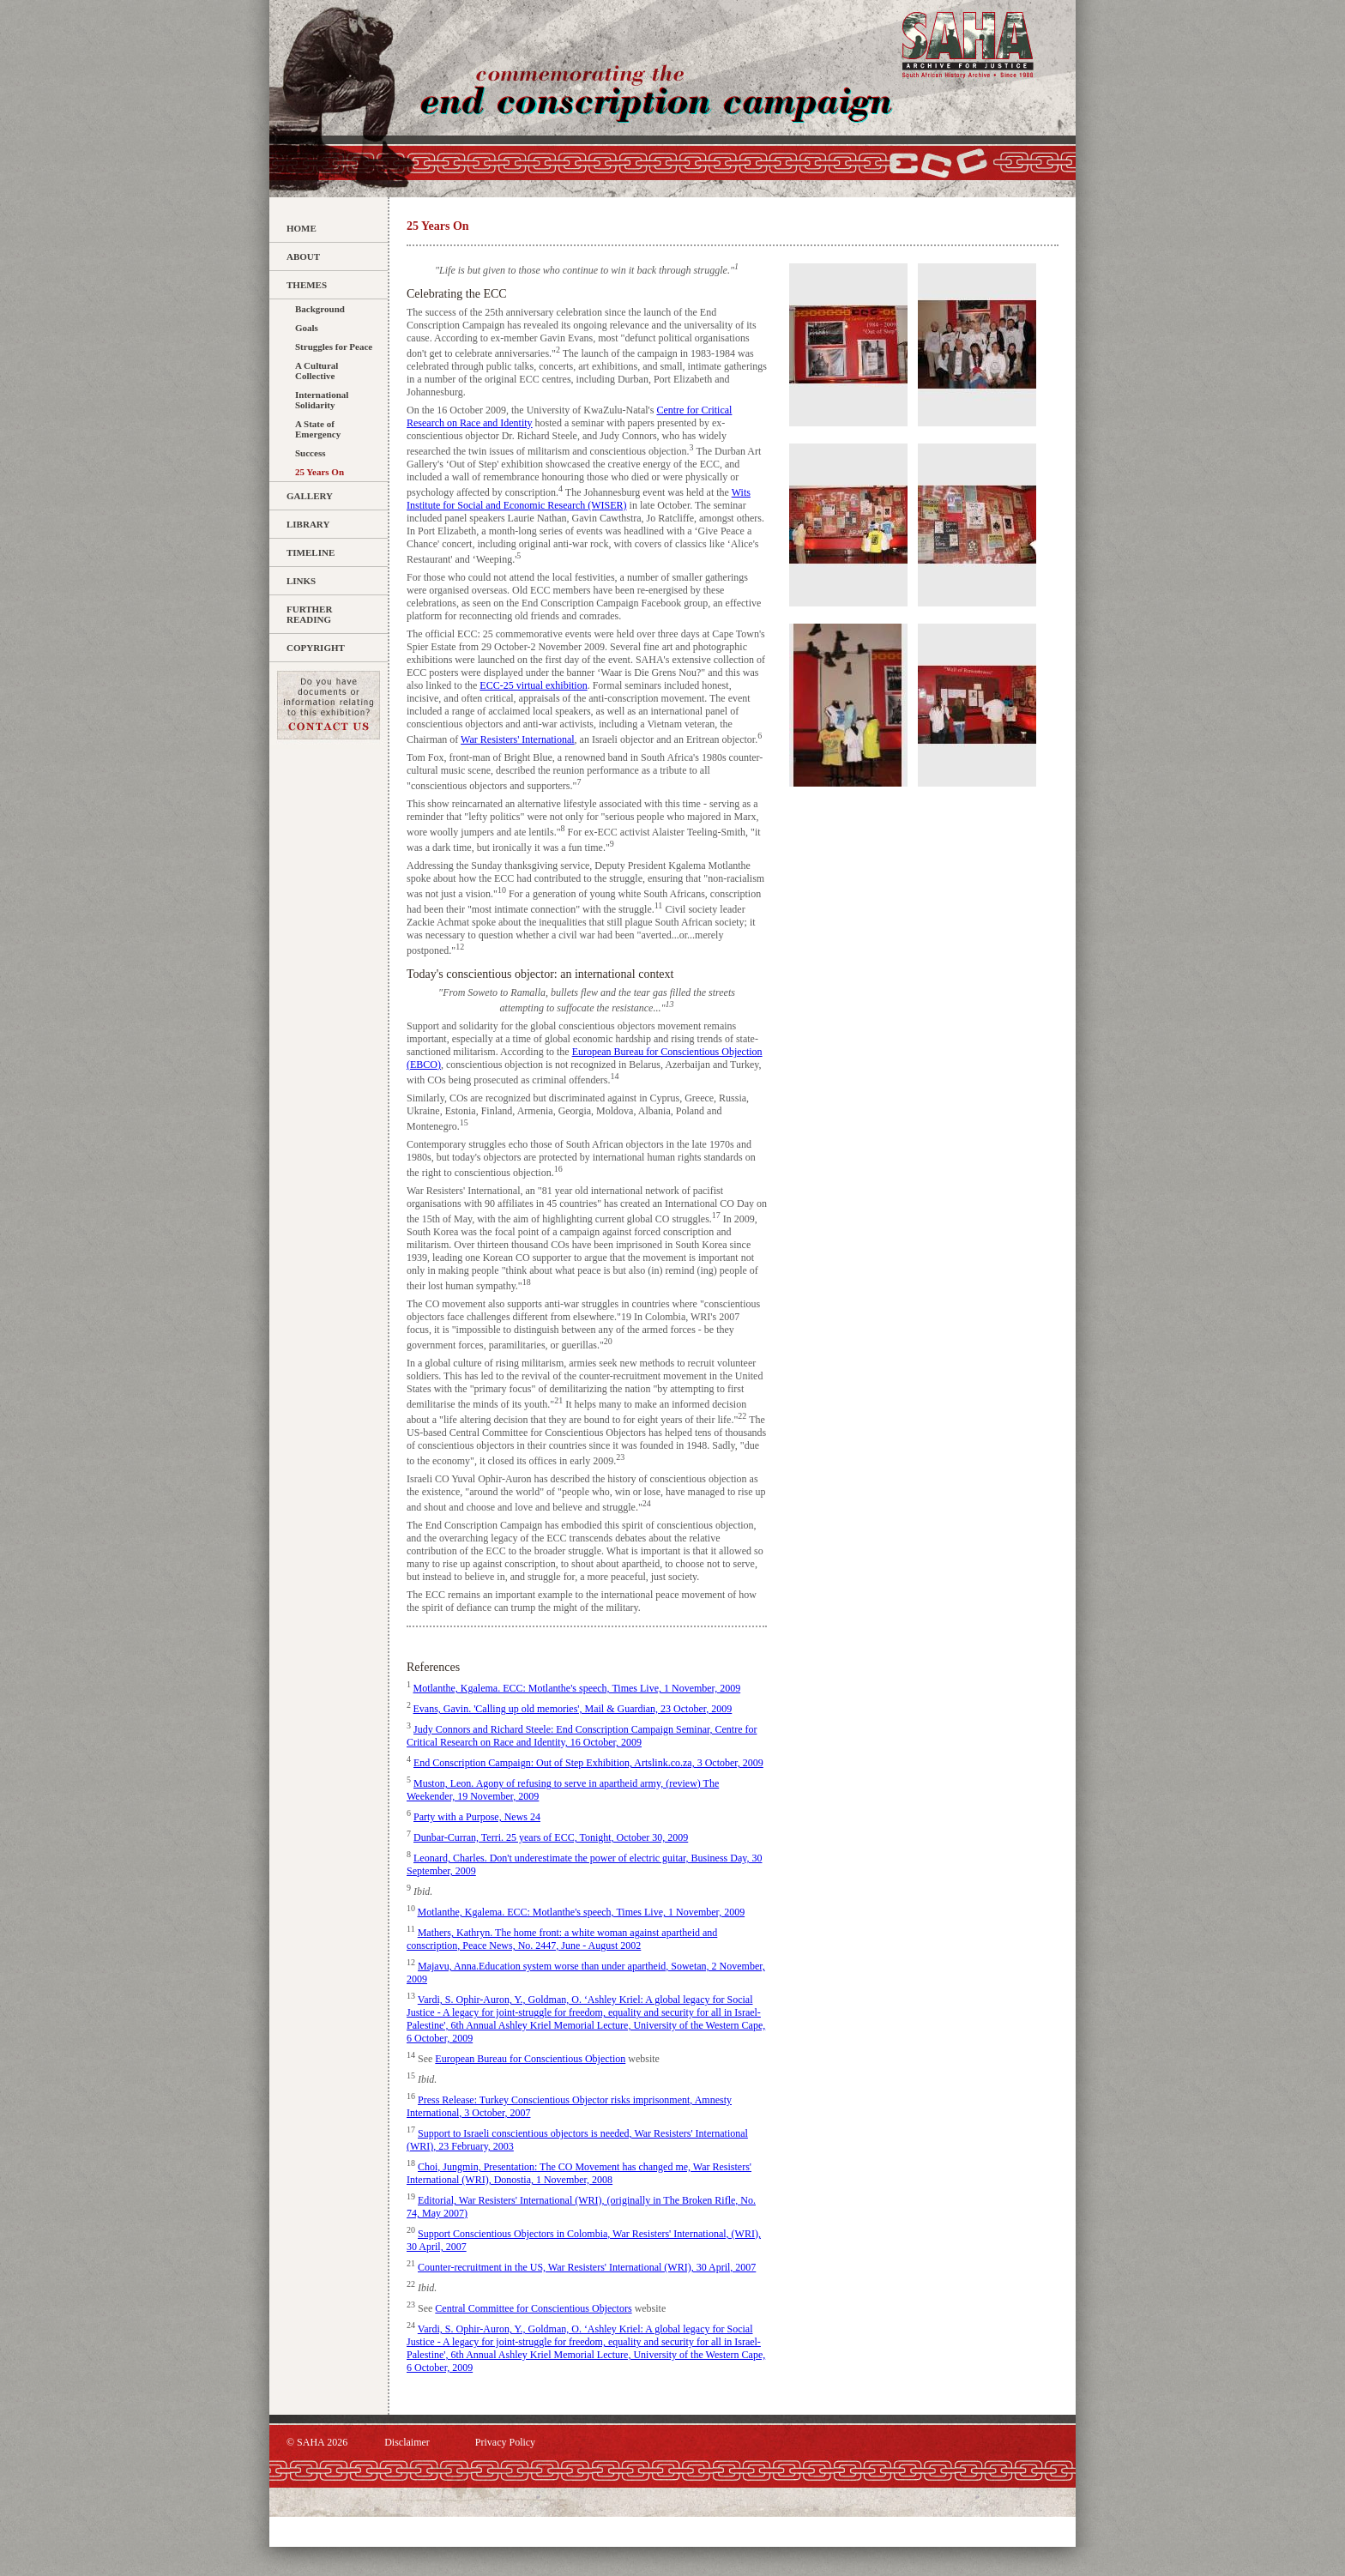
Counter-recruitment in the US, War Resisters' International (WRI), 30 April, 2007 (587, 2267)
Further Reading (309, 614)
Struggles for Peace (333, 346)
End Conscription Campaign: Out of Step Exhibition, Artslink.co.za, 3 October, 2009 (588, 1763)
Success (310, 453)
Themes (306, 285)
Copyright (315, 647)
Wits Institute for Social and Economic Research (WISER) (579, 498)
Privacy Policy (505, 2442)
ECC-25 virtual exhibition (533, 685)
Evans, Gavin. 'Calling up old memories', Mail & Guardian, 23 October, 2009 (573, 1709)
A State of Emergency (318, 429)
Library (307, 524)
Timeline (310, 552)
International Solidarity (321, 399)
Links (301, 581)
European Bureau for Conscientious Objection (530, 2059)
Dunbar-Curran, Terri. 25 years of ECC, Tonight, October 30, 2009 (550, 1837)
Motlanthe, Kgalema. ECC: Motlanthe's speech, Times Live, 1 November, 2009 (577, 1688)
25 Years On (319, 472)
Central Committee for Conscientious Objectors (533, 2308)
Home (301, 228)
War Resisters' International (518, 739)
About (303, 256)
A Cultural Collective (316, 370)
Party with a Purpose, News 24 (476, 1817)
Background (320, 309)
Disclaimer (407, 2442)
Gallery (309, 496)
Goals (306, 328)
